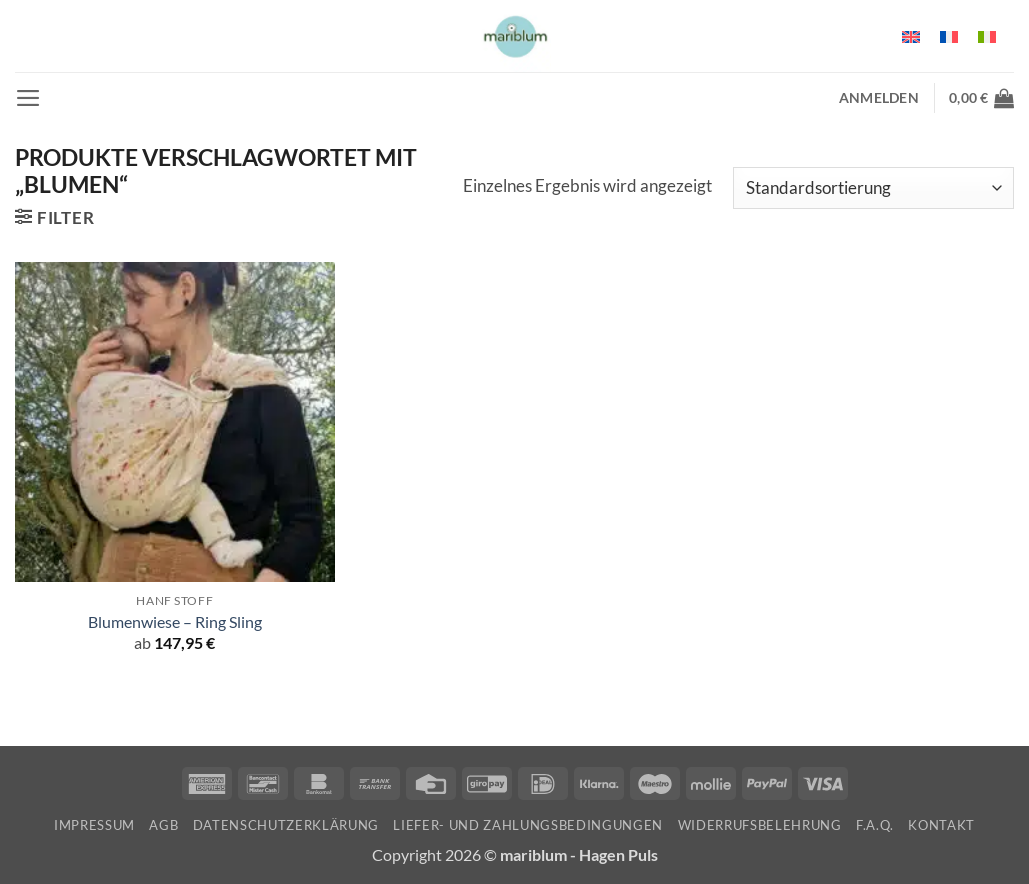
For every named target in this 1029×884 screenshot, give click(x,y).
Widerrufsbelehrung (760, 825)
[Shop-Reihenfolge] (873, 188)
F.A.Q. (875, 825)
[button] (28, 98)
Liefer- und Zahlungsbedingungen (528, 825)
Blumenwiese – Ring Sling (175, 622)
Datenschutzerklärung (286, 825)
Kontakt (941, 825)
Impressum (94, 825)
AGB (163, 825)
